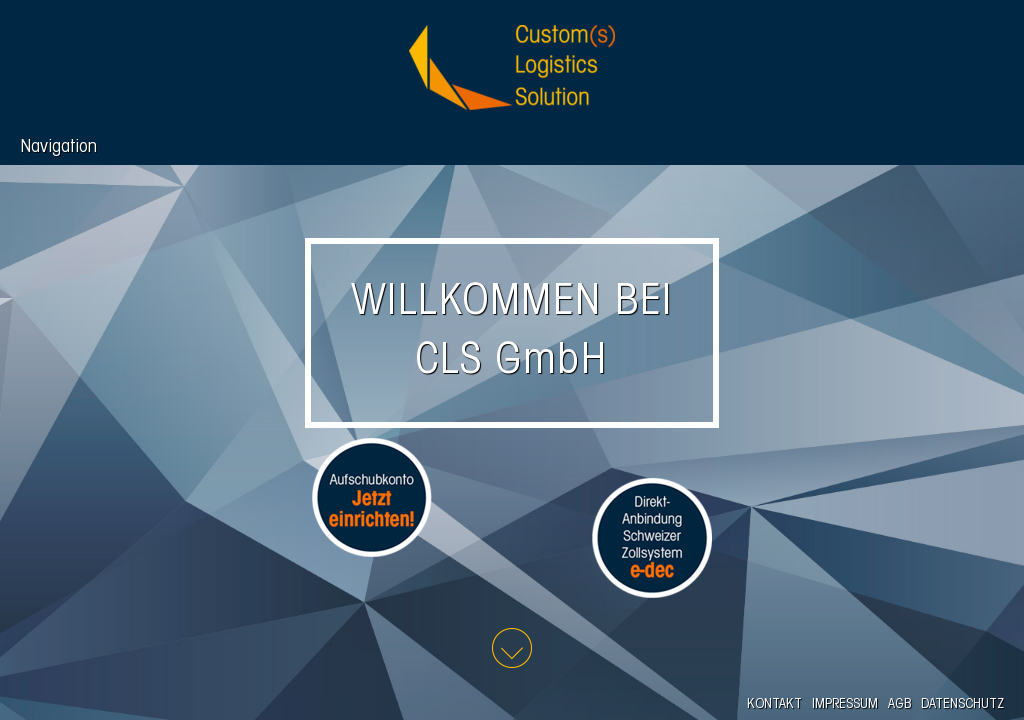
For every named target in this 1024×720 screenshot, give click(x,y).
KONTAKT (774, 704)
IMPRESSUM (845, 704)
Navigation (58, 147)
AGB (899, 704)
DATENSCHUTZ (962, 704)
